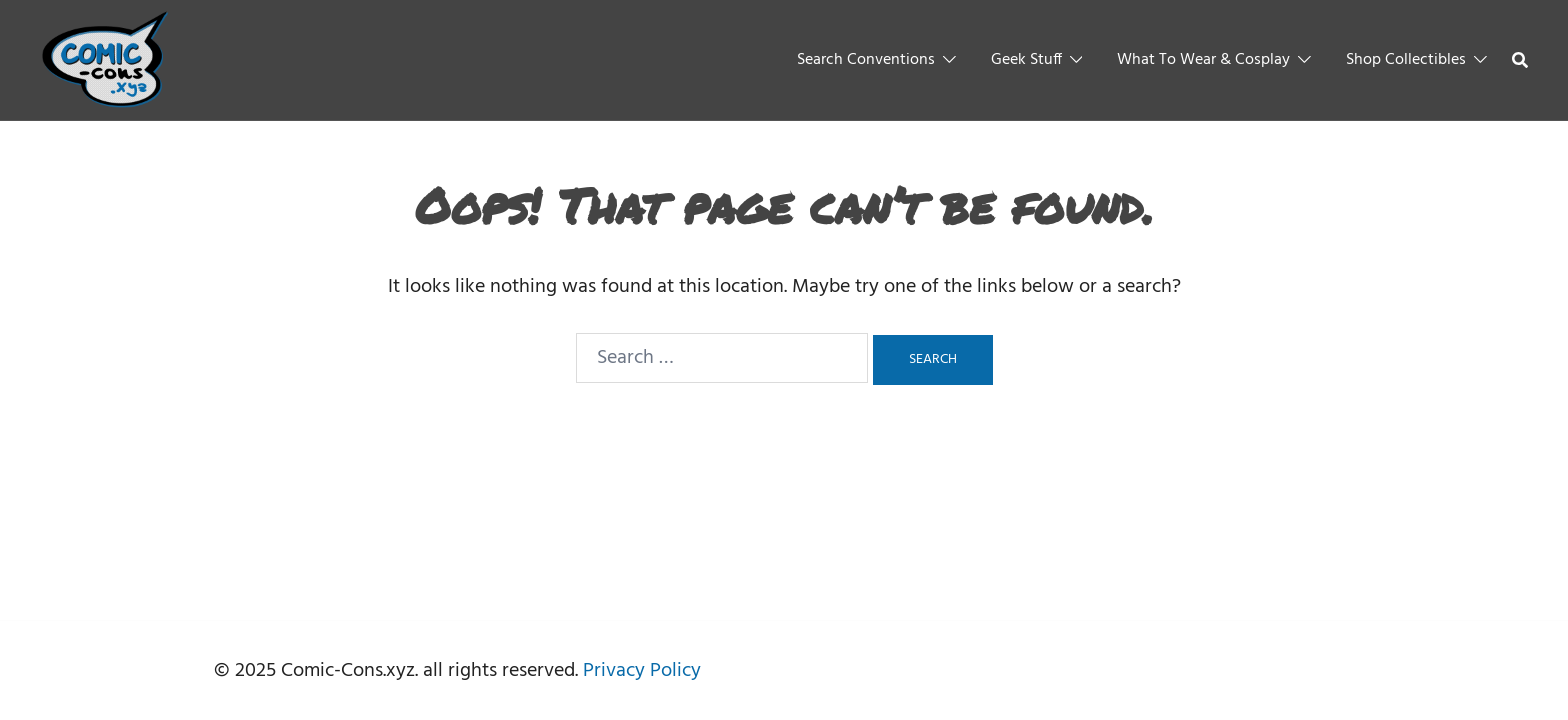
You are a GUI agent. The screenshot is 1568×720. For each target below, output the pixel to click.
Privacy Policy (642, 671)
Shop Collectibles (1406, 60)
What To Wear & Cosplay (1203, 60)
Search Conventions (866, 60)
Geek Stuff (1026, 60)
